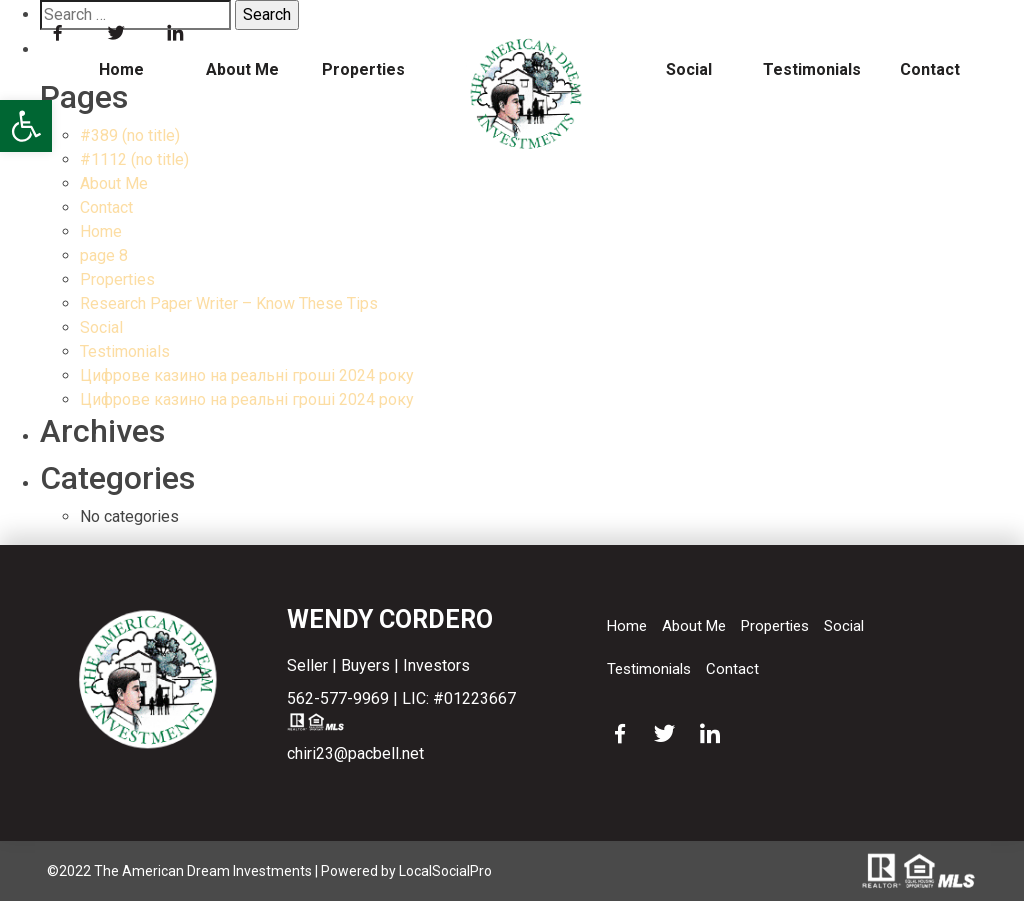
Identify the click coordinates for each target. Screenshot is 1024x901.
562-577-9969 (338, 698)
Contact (930, 69)
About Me (242, 69)
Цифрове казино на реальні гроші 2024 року (247, 375)
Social (689, 69)
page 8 (104, 255)
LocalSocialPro (445, 871)
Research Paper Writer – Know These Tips (229, 303)
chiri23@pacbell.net (355, 753)
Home (121, 69)
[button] (26, 126)
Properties (363, 69)
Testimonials (809, 69)
